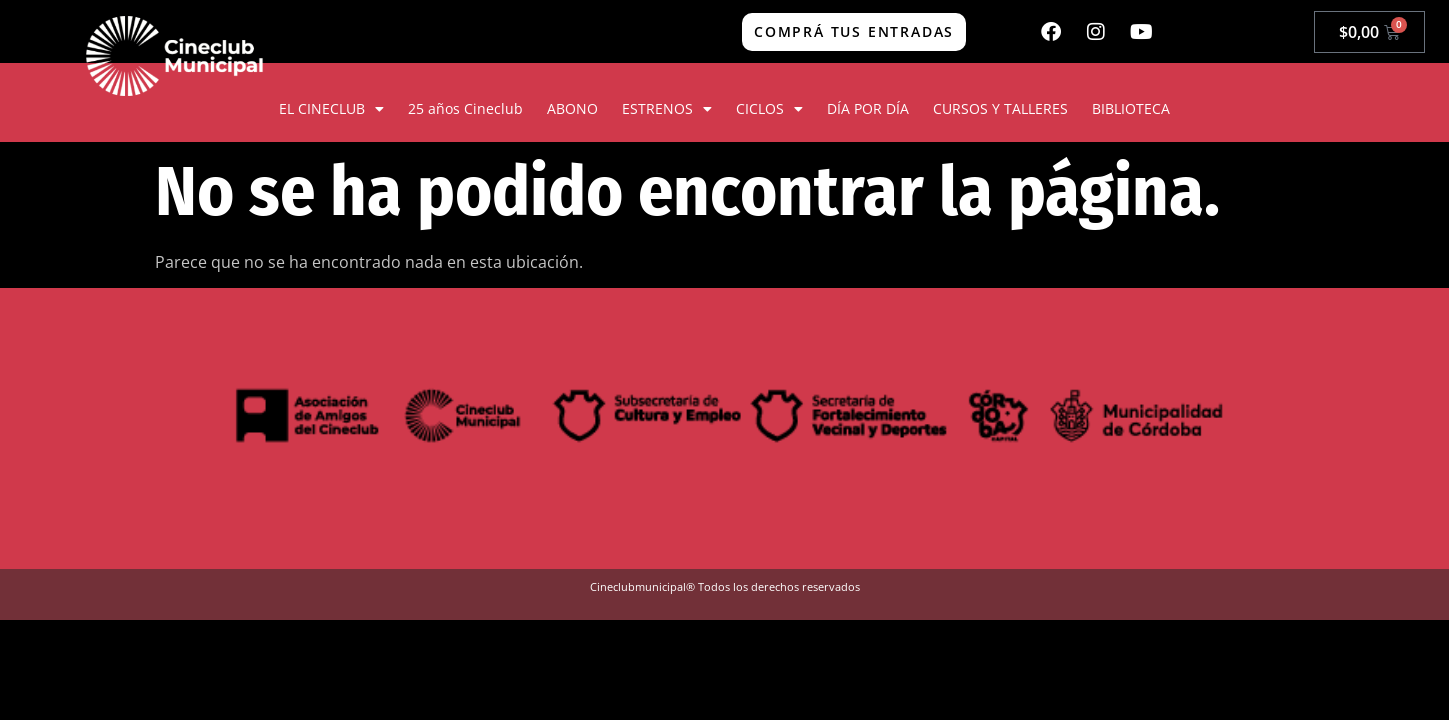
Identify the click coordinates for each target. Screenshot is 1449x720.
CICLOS (769, 109)
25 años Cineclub (465, 108)
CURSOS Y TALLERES (1000, 108)
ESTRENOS (667, 109)
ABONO (572, 108)
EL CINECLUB (331, 109)
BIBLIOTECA (1131, 108)
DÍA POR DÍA (868, 108)
